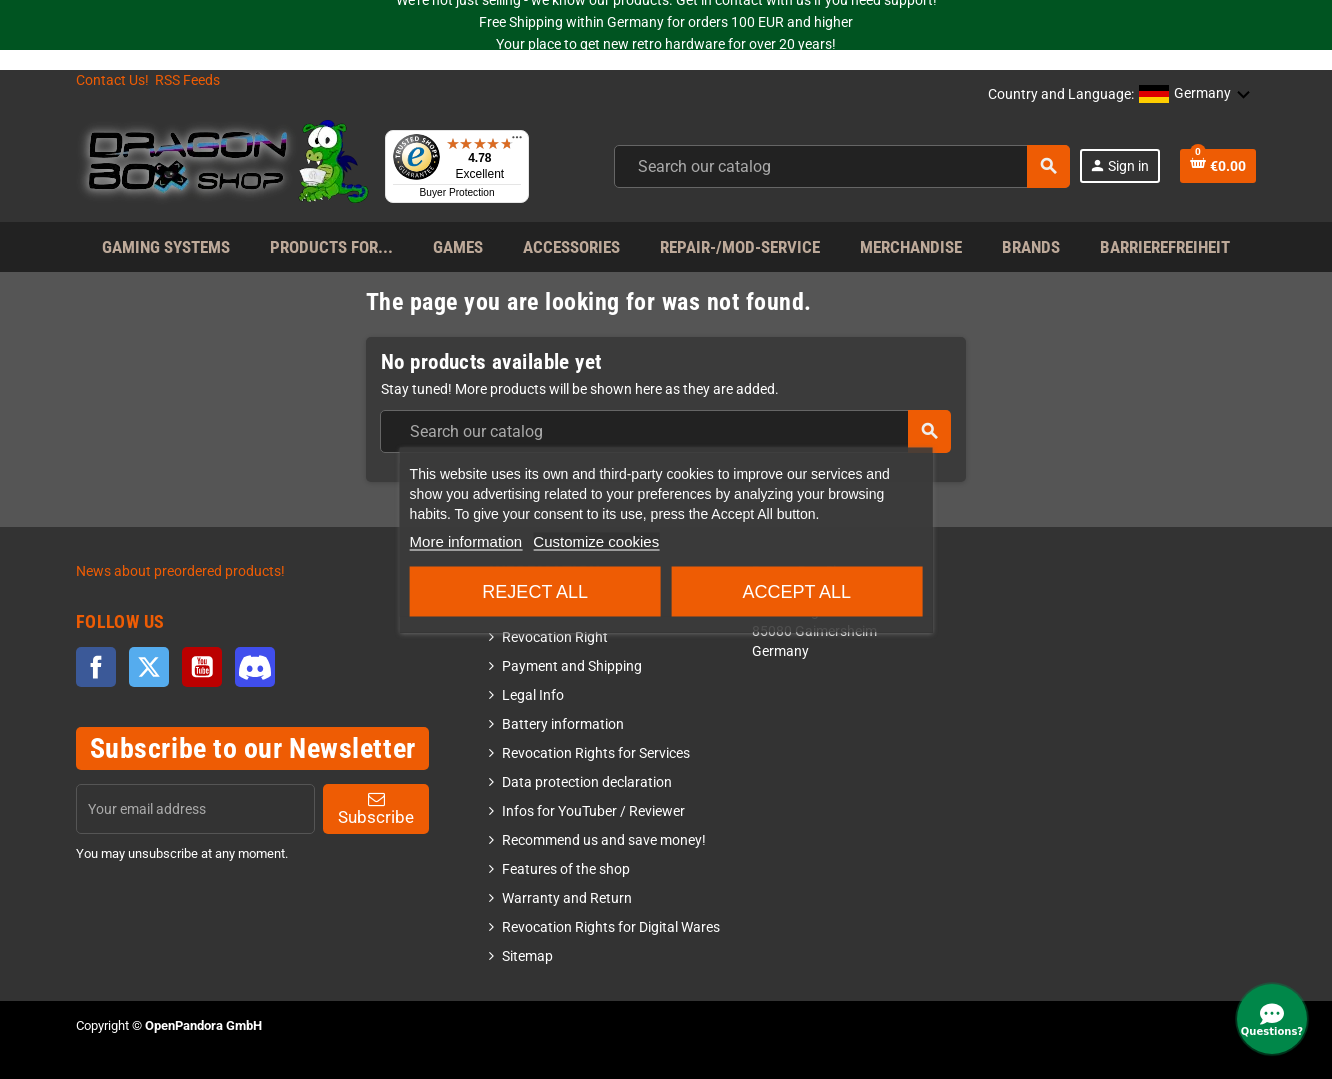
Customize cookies (596, 540)
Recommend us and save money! (604, 840)
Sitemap (527, 956)
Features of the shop (566, 869)
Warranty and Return (567, 898)
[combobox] (842, 166)
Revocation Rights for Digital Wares (611, 927)
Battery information (563, 724)
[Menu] (517, 142)
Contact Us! (112, 80)
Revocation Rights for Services (596, 753)
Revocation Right (555, 637)
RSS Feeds (187, 80)
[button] (1195, 95)
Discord (255, 667)
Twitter (149, 667)
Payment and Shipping (572, 666)
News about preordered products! (180, 571)
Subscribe (376, 808)
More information (466, 540)
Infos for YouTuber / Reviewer (593, 811)
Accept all (796, 591)
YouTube (202, 667)
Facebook (96, 667)
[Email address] (195, 809)
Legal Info (533, 695)
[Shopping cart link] (1218, 166)
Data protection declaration (587, 782)
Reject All (535, 591)
